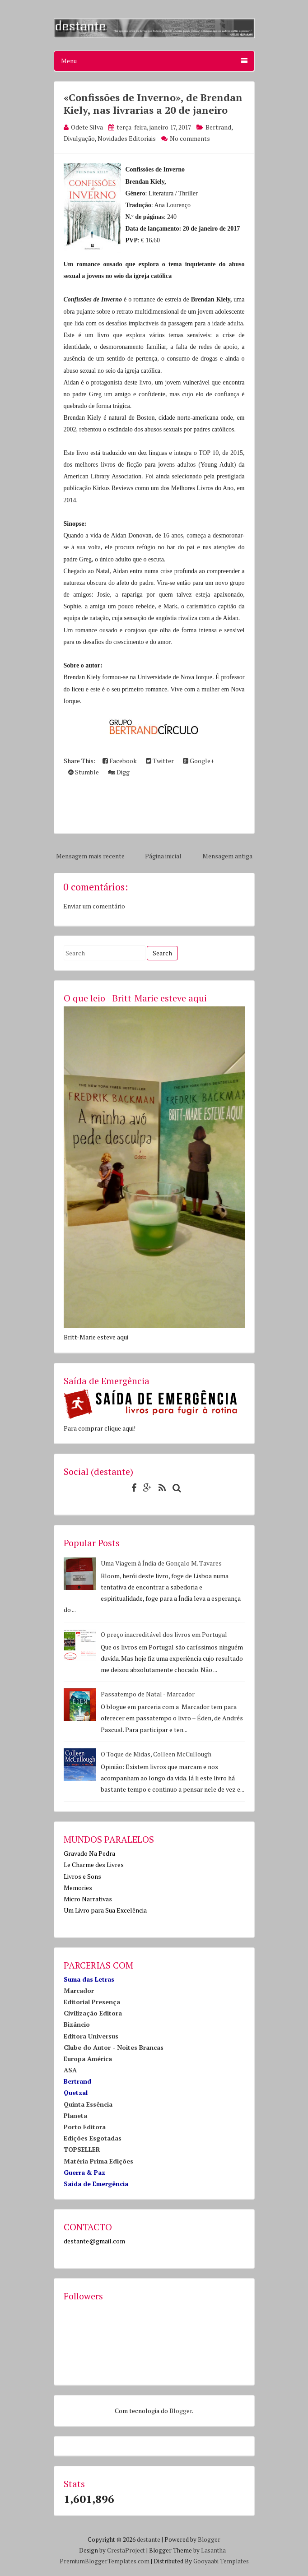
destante (148, 2539)
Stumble (83, 772)
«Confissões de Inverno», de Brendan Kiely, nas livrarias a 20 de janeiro (153, 103)
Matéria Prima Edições (98, 2161)
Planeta (75, 2115)
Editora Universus (91, 2036)
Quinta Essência (88, 2104)
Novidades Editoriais (127, 138)
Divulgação (79, 138)
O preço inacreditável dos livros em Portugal (164, 1634)
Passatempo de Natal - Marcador (148, 1694)
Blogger (180, 2410)
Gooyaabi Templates (221, 2561)
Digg (119, 772)
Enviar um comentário (94, 906)
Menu (154, 60)
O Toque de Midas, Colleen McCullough (156, 1754)
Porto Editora (85, 2126)
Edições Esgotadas (92, 2138)
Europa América (88, 2058)
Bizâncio (77, 2024)
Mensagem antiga (227, 856)
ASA (70, 2070)
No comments (190, 138)
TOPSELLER (82, 2149)
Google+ (198, 760)
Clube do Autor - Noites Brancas (113, 2047)
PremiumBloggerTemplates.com (104, 2561)
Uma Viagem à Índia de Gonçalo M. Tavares (161, 1563)
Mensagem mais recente (90, 856)
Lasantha (213, 2550)
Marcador (79, 1990)
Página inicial (163, 856)
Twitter (160, 760)
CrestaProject (126, 2550)
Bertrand (218, 127)
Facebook (120, 760)
